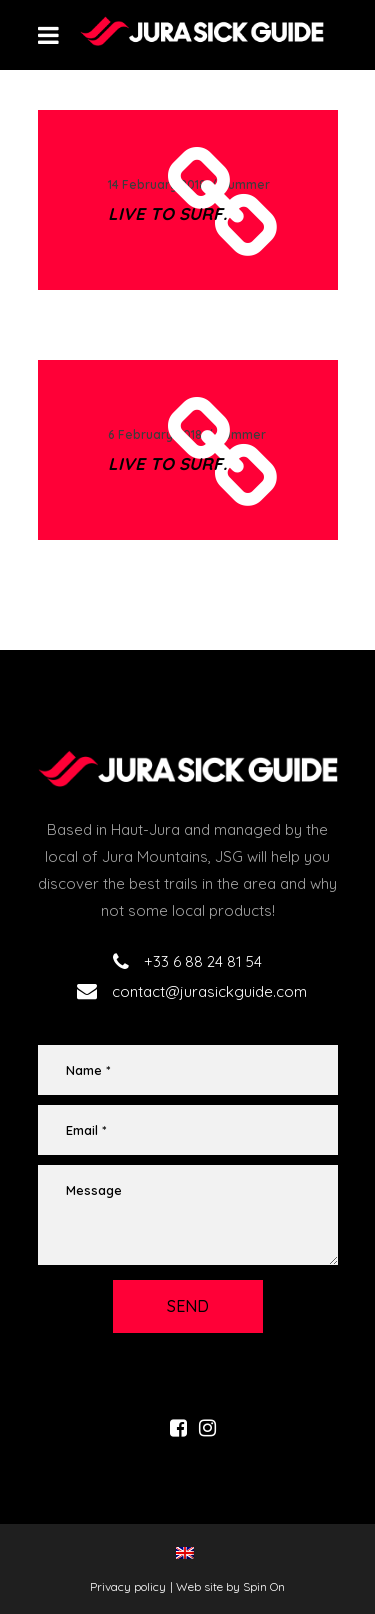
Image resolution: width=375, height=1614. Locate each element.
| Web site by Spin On (227, 1586)
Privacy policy (128, 1586)
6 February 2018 (155, 434)
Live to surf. (167, 213)
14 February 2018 (157, 184)
